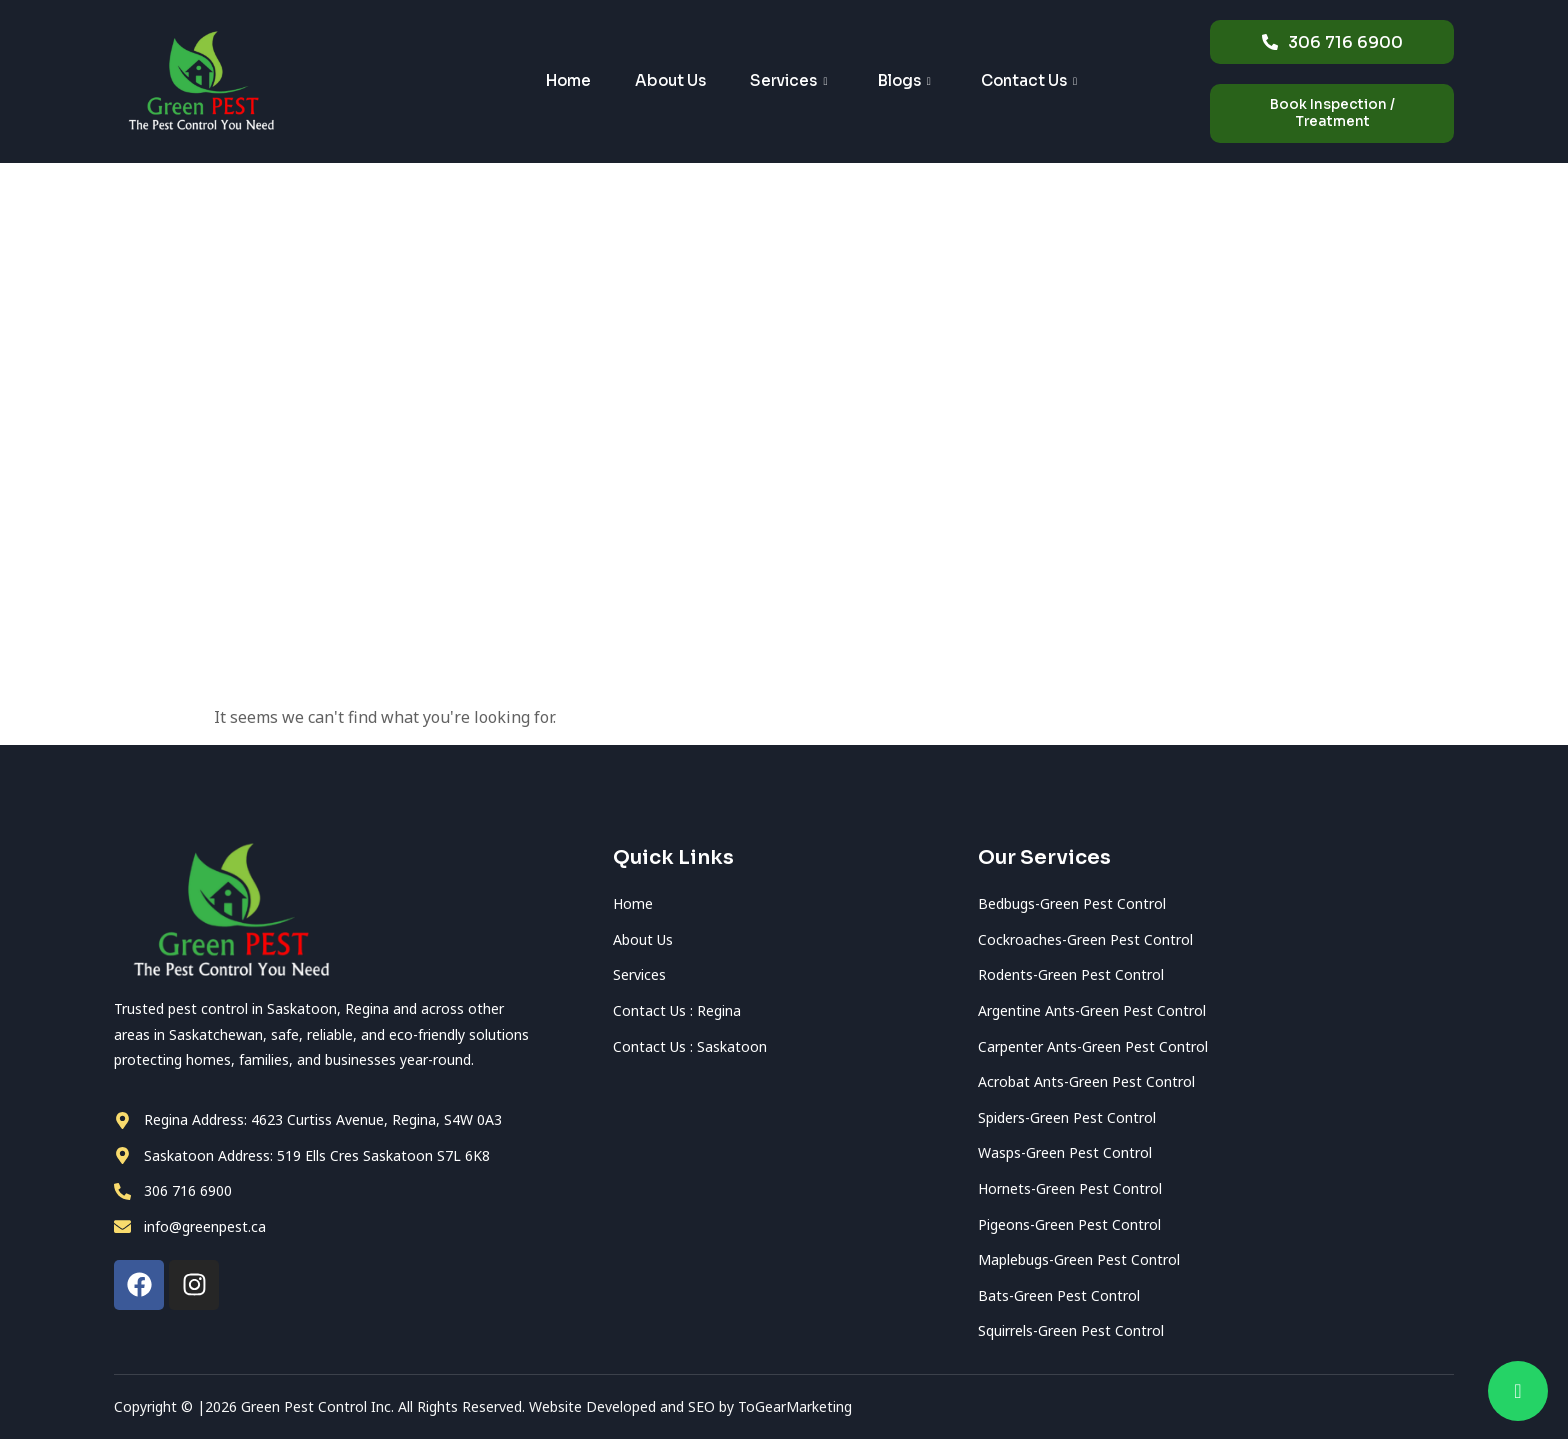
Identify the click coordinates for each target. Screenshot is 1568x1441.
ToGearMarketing (797, 1408)
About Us (660, 82)
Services (789, 82)
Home (547, 82)
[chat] (1518, 1391)
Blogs (914, 82)
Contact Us (1049, 82)
